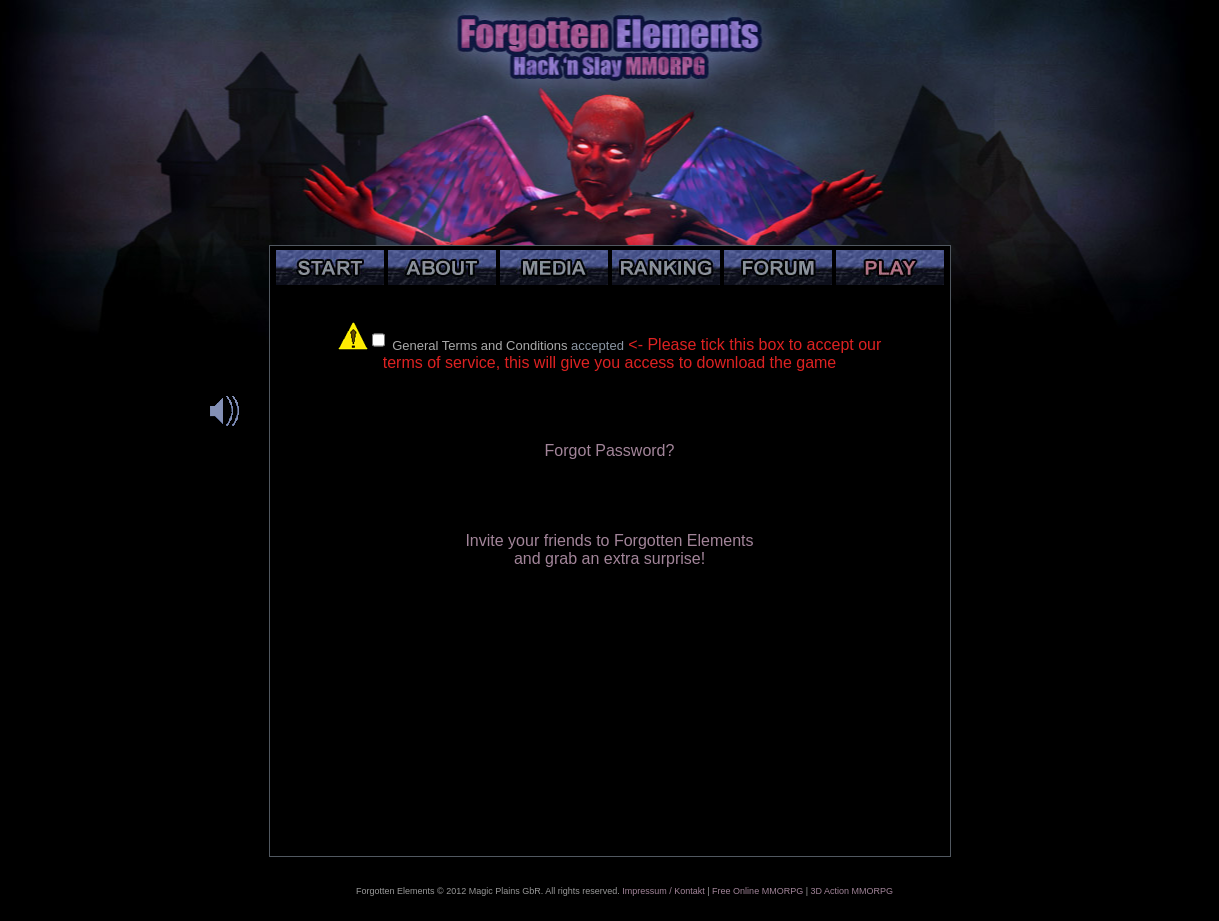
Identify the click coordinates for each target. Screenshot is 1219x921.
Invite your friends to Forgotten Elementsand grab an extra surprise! (609, 549)
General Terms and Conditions (479, 345)
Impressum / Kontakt (663, 891)
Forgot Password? (610, 450)
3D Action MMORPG (851, 891)
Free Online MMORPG (757, 891)
